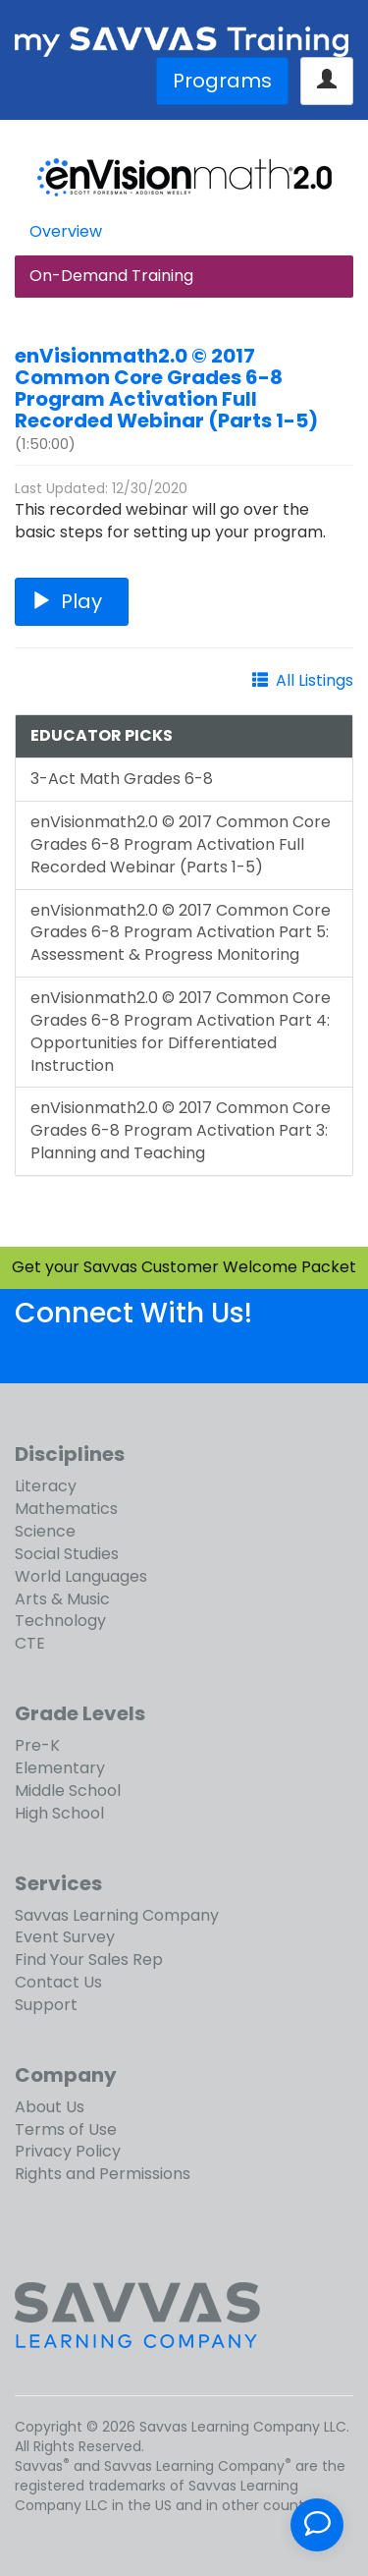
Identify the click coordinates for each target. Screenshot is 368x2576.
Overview (65, 231)
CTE (30, 1643)
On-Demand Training (111, 275)
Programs (222, 80)
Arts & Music (62, 1599)
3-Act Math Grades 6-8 (121, 778)
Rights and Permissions (102, 2173)
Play (71, 601)
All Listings (314, 680)
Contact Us (58, 1982)
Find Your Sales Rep (89, 1959)
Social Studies (67, 1553)
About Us (49, 2107)
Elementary (60, 1768)
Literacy (46, 1486)
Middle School (68, 1790)
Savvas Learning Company (117, 1915)
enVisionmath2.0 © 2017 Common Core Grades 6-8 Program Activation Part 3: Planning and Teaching (180, 1130)
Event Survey (65, 1937)
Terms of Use (66, 2129)
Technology (60, 1620)
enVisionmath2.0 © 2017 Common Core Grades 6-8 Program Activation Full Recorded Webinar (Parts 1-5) (166, 388)
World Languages (81, 1576)
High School (59, 1813)
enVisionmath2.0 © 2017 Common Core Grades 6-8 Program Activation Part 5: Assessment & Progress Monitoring (180, 933)
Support (46, 2004)
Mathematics (66, 1508)
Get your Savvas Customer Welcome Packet (184, 1267)
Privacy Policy (68, 2151)
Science (45, 1531)
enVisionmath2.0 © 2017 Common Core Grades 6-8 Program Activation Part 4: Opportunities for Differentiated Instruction (180, 1031)
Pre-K (37, 1745)
